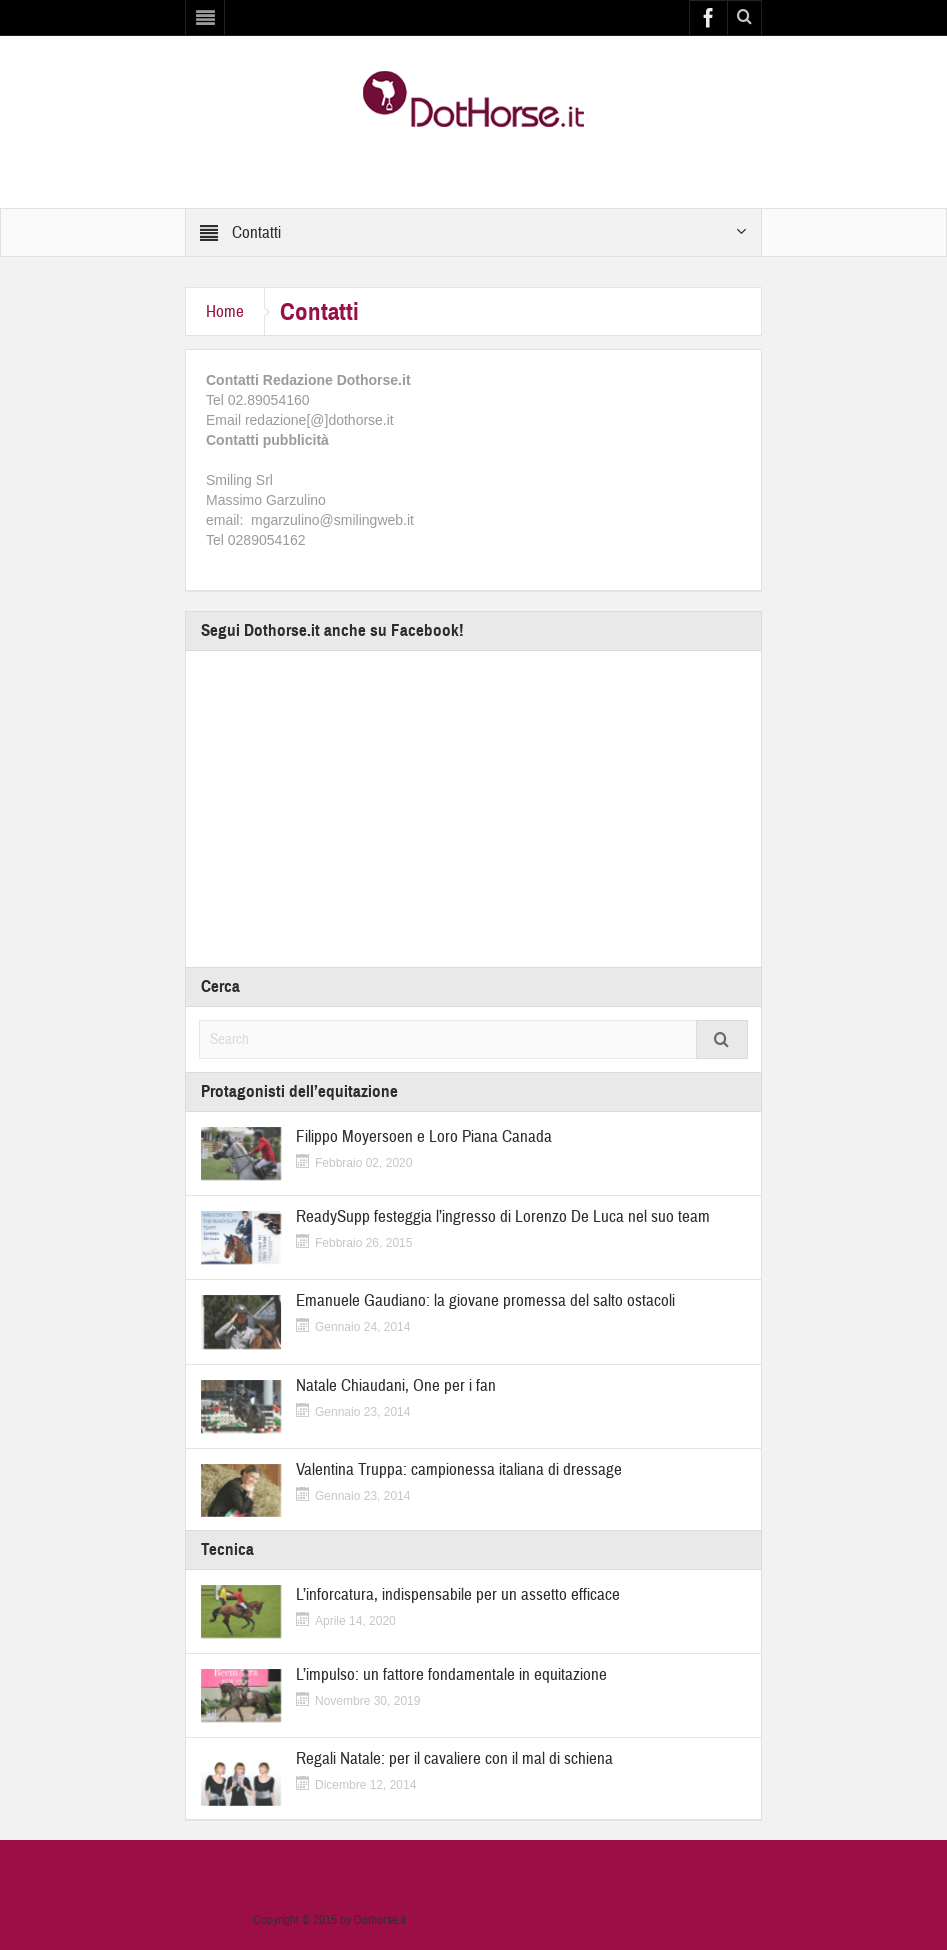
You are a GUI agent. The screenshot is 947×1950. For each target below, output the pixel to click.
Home (225, 311)
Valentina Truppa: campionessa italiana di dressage (459, 1469)
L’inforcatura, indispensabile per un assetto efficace (458, 1594)
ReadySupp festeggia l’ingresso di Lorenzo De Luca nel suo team (503, 1216)
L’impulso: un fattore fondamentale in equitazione (451, 1674)
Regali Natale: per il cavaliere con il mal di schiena (454, 1758)
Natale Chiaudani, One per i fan (396, 1385)
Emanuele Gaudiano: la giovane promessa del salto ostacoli (485, 1300)
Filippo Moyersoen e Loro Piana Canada (424, 1136)
